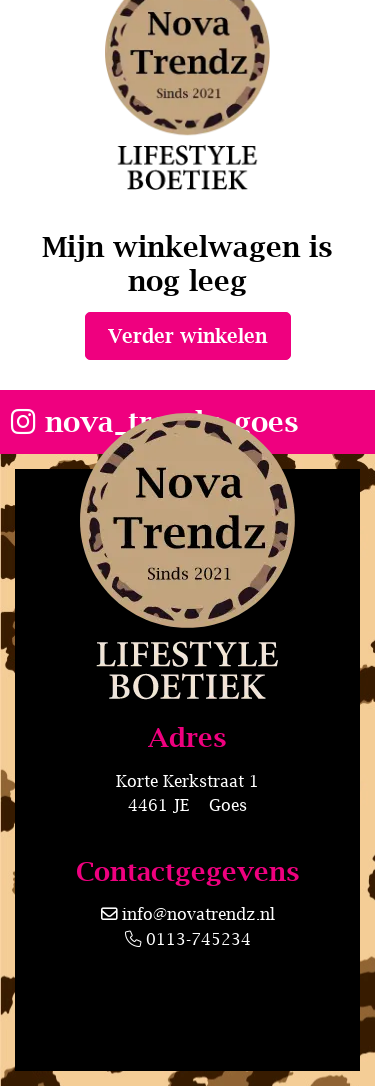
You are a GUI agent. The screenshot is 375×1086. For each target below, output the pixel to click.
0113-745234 (188, 938)
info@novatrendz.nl (198, 913)
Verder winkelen (187, 336)
